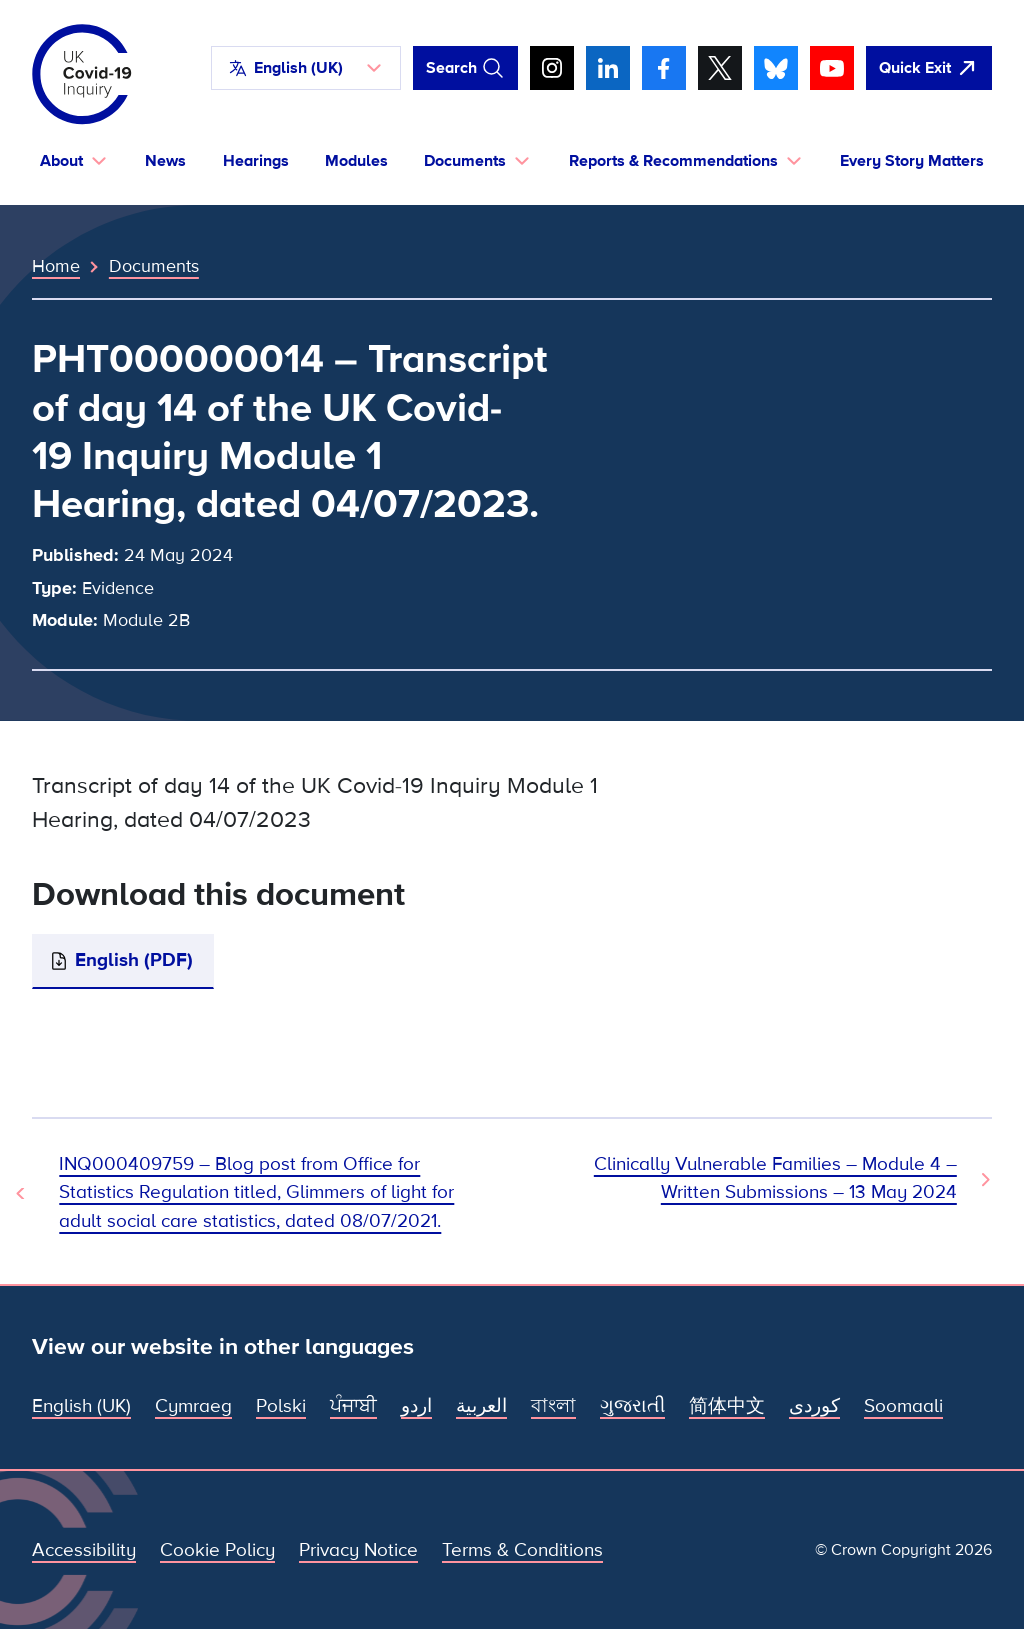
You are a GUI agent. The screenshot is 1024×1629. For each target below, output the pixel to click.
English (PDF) (134, 960)
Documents (154, 266)
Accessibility (84, 1550)
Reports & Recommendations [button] (673, 161)
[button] (306, 68)
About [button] (61, 161)
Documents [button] (465, 161)
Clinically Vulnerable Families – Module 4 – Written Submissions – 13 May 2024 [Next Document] (775, 1178)
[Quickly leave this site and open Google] (929, 68)
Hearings (256, 161)
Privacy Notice (358, 1550)
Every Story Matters (912, 161)
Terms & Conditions (522, 1550)
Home (56, 266)
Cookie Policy (217, 1550)
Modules (356, 161)
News (165, 161)
